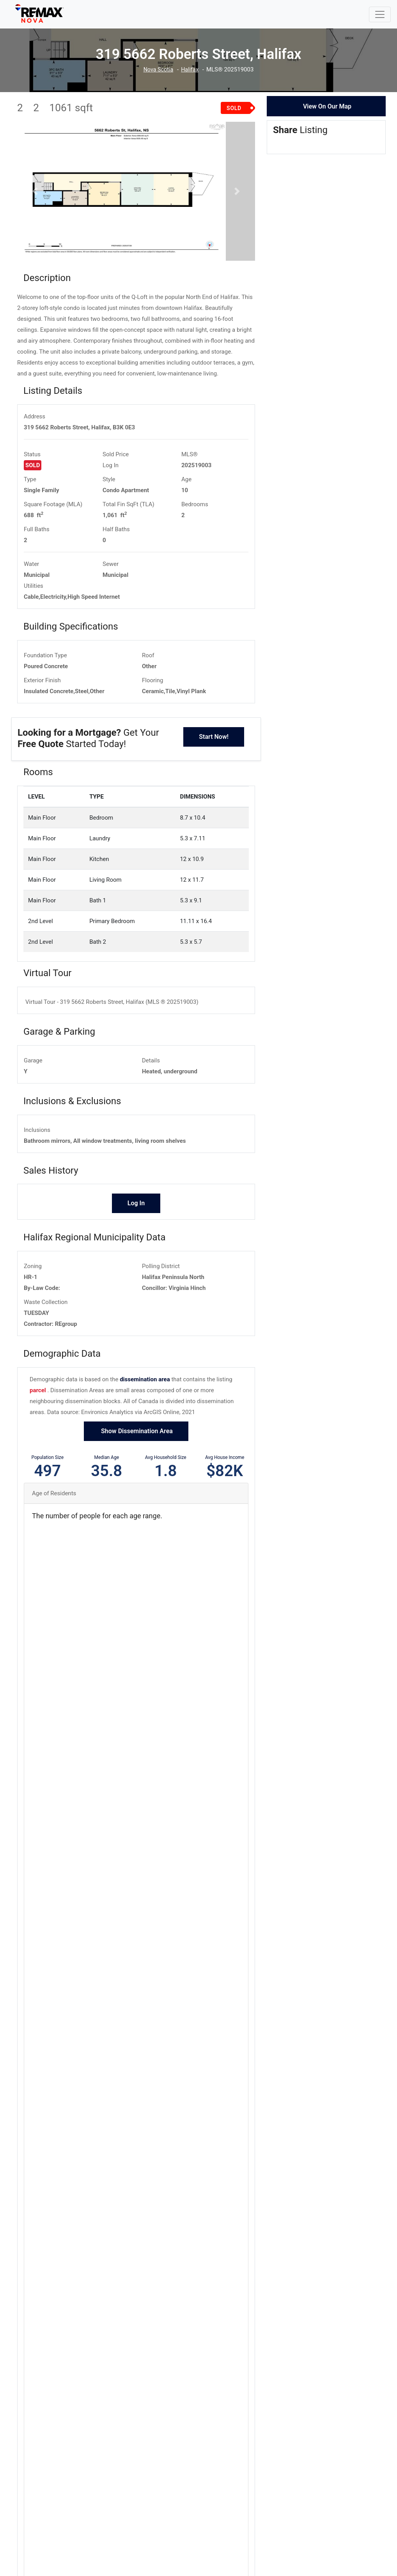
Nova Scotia (158, 70)
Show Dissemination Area (136, 1450)
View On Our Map (327, 106)
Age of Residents (54, 1512)
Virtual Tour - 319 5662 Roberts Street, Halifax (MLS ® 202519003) (111, 1021)
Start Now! (214, 756)
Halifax (190, 70)
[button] (35, 201)
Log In (111, 484)
